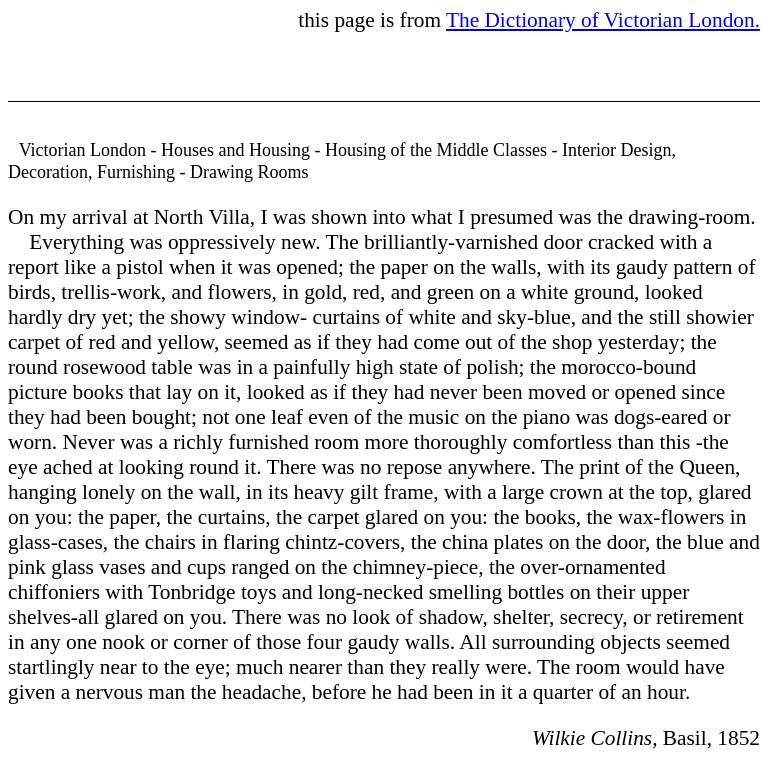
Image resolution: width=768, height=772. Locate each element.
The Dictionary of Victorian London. (603, 20)
